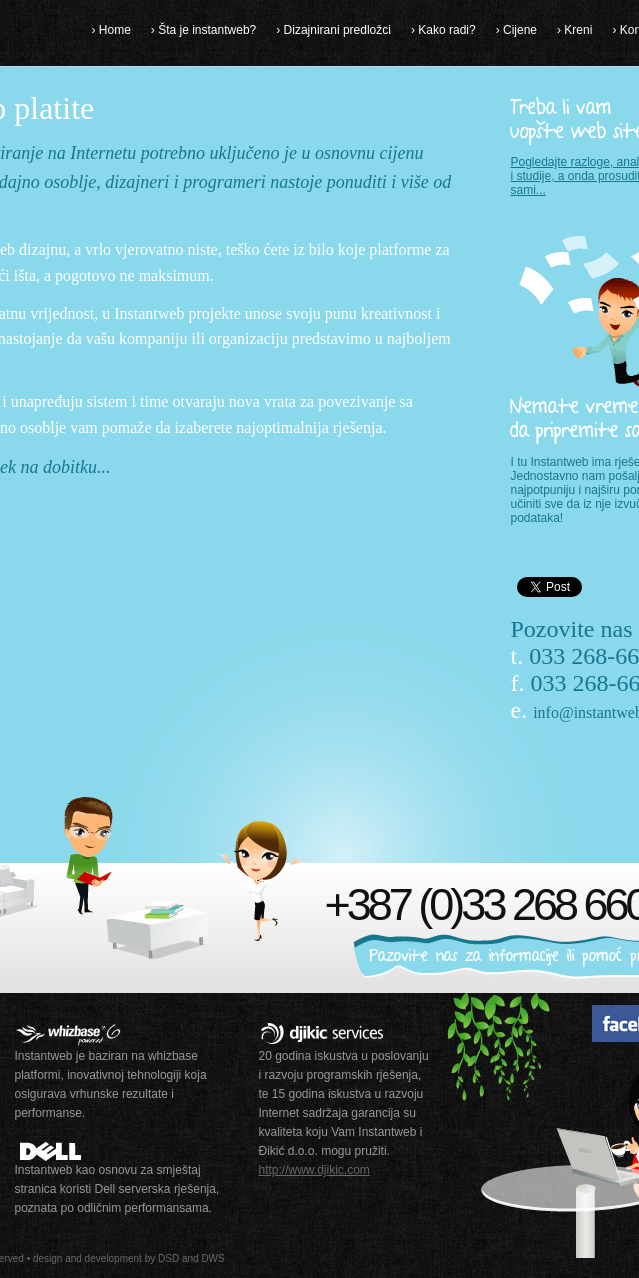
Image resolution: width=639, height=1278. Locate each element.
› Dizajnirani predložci (333, 30)
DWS (212, 1258)
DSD (168, 1258)
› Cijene (516, 30)
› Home (111, 30)
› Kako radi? (443, 30)
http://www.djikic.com (314, 1170)
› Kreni (574, 30)
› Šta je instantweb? (203, 30)
